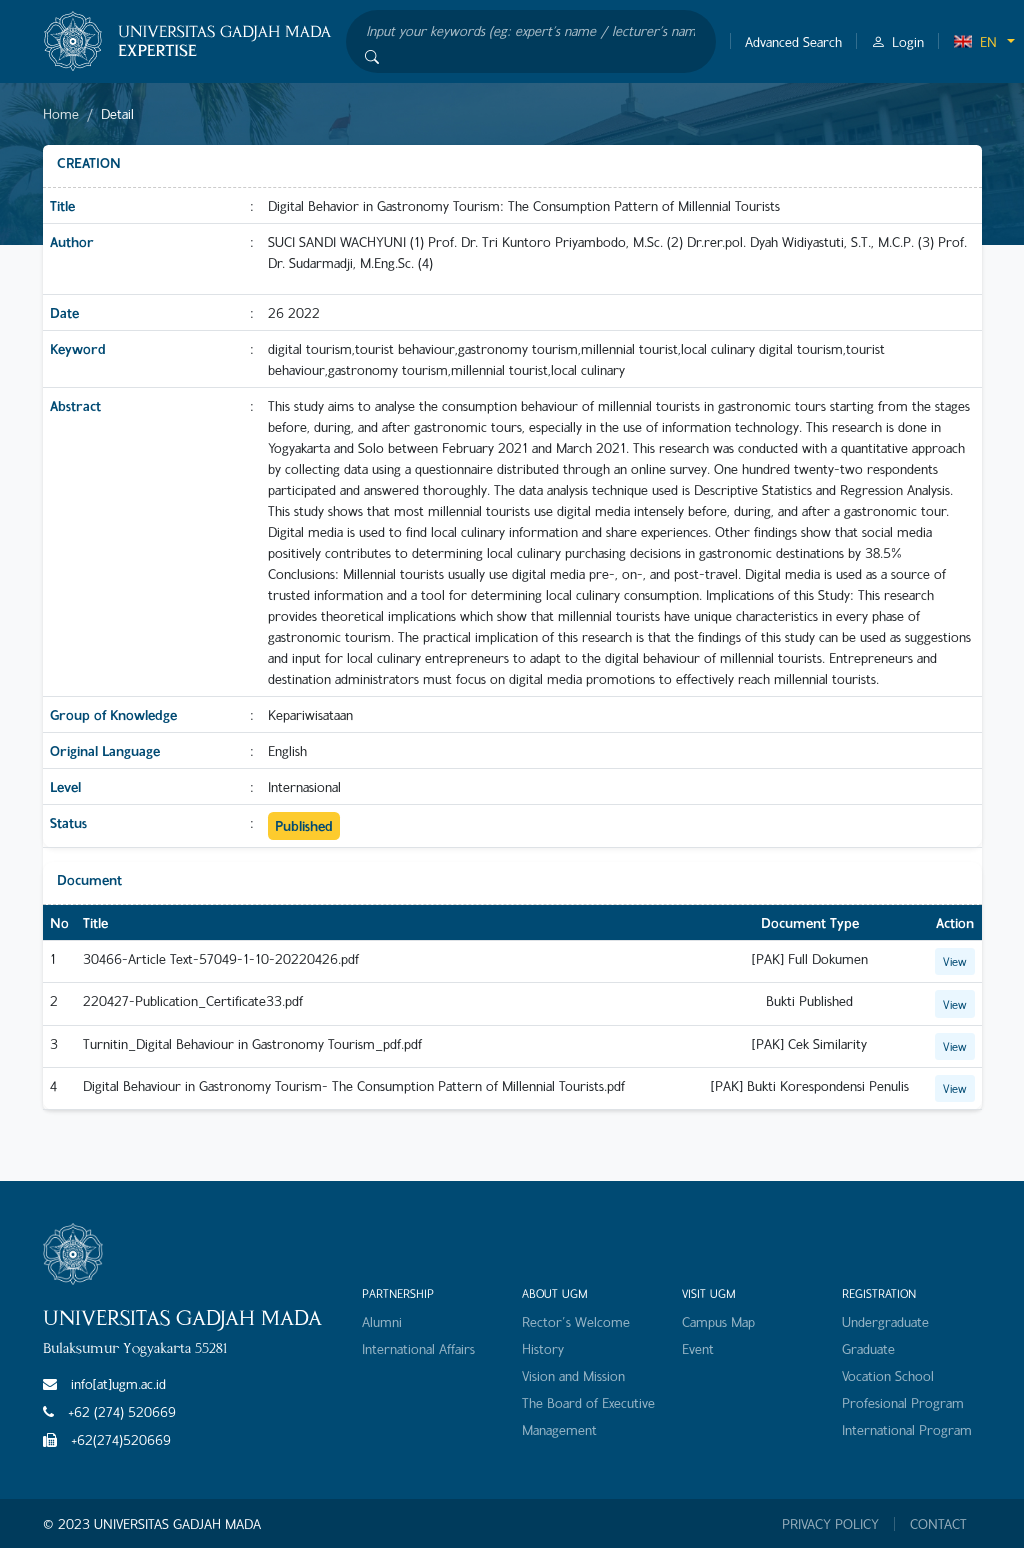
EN (975, 41)
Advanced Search (793, 41)
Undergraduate (885, 1321)
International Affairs (418, 1348)
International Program (907, 1429)
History (543, 1348)
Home (61, 113)
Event (698, 1348)
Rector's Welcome (576, 1321)
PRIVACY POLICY (830, 1524)
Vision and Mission (573, 1375)
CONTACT (938, 1524)
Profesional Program (903, 1402)
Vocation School (888, 1375)
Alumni (382, 1321)
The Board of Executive (588, 1402)
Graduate (868, 1348)
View (955, 961)
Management (559, 1429)
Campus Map (718, 1321)
